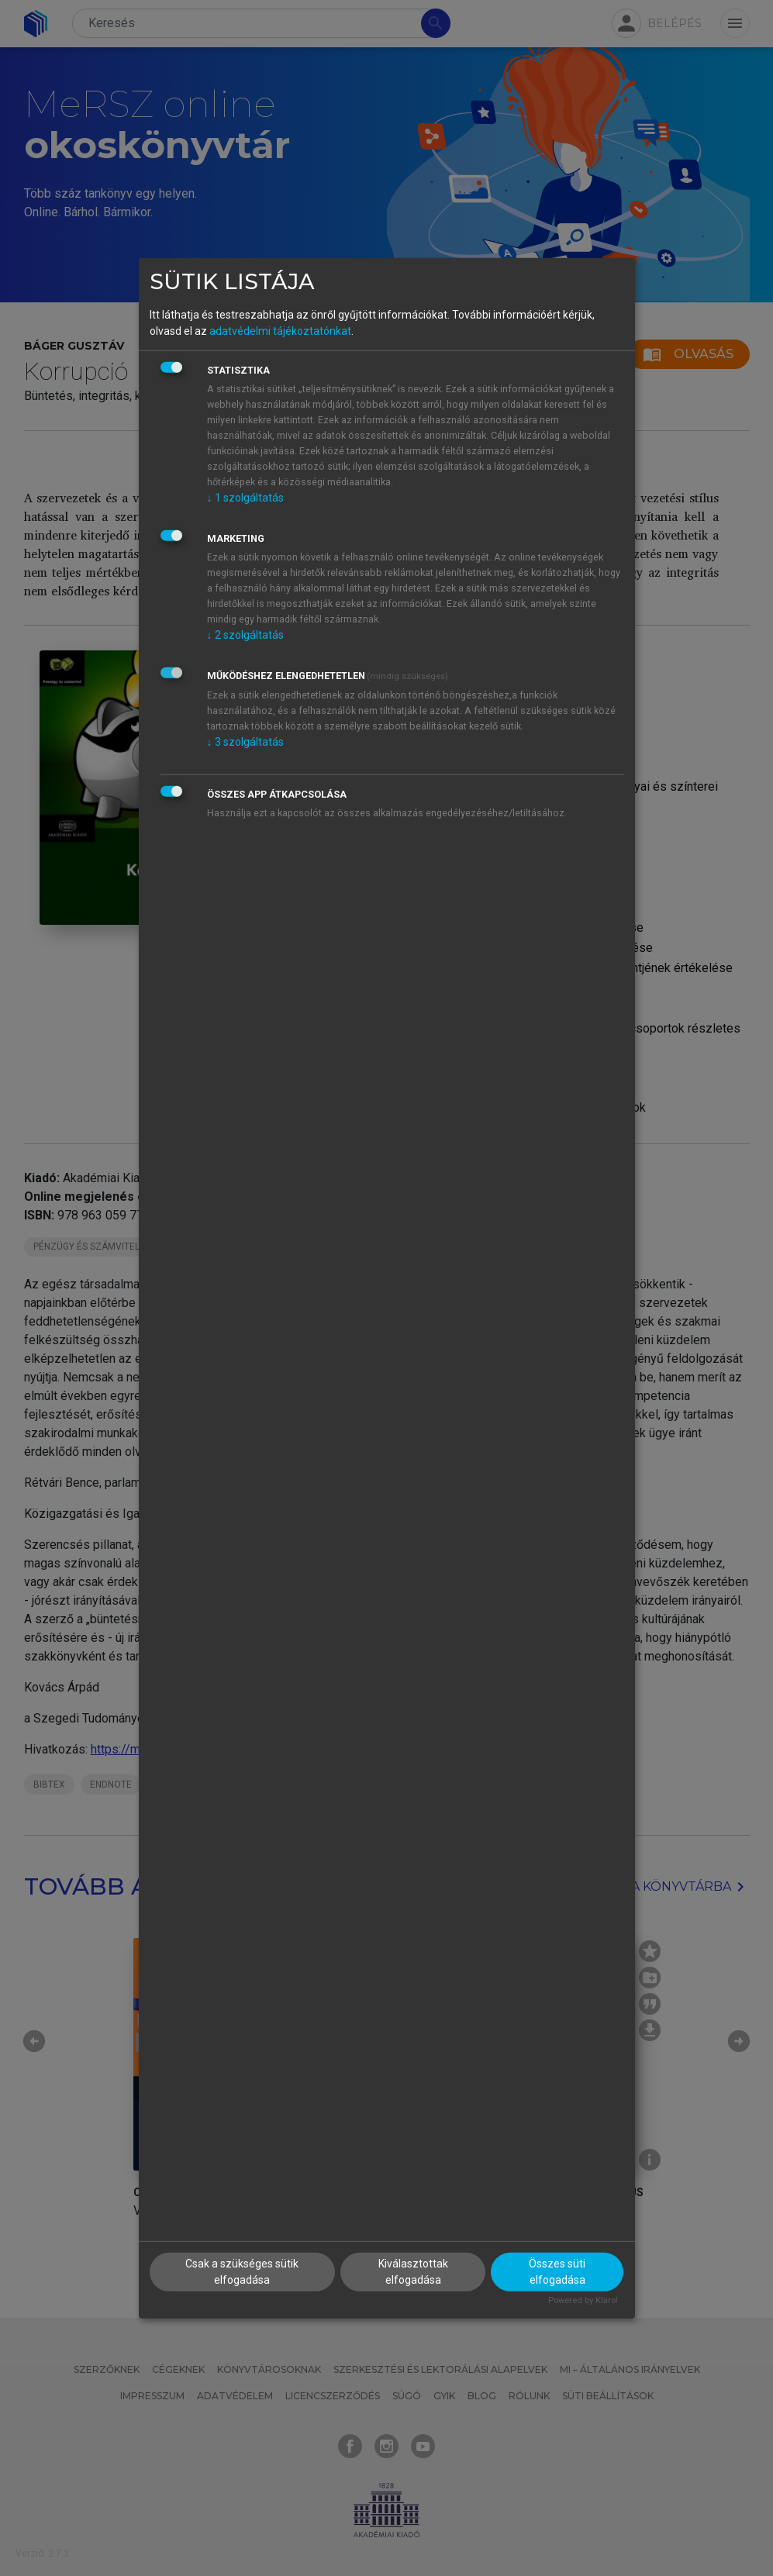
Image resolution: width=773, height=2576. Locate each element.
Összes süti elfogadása (557, 2271)
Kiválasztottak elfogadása (413, 2271)
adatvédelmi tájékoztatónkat (280, 331)
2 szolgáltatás (245, 635)
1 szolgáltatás (245, 497)
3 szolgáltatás (245, 742)
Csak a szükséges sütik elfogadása (242, 2271)
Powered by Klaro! (583, 2300)
